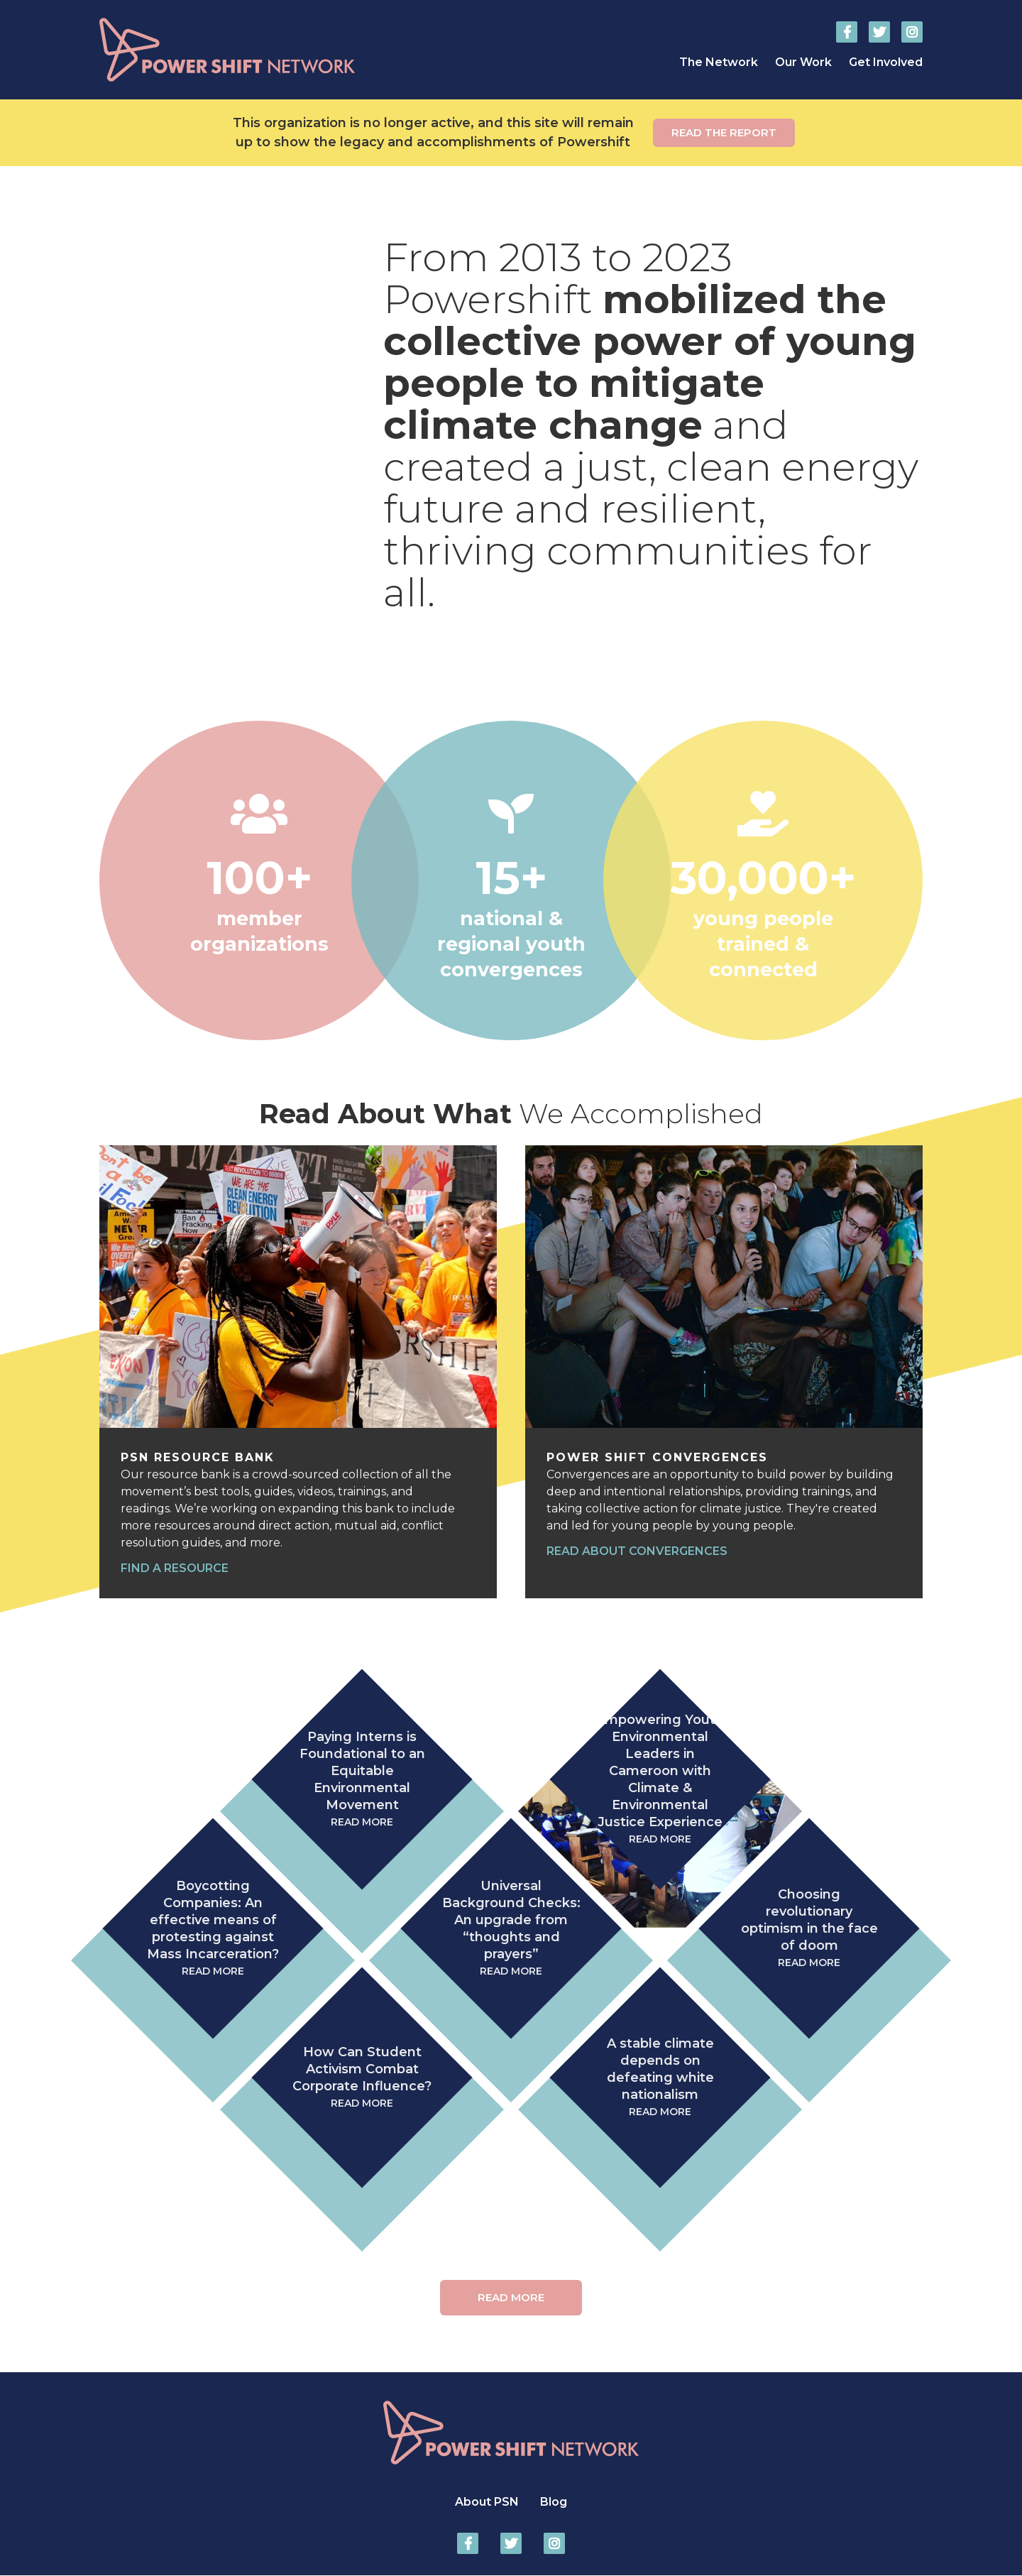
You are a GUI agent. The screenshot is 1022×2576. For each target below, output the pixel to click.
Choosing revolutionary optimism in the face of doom (809, 1929)
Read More (511, 2297)
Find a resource (175, 1568)
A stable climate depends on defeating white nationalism (660, 2078)
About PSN (487, 2502)
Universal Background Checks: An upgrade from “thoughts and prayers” (511, 1929)
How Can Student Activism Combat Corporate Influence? (362, 2078)
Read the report (723, 132)
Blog (553, 2502)
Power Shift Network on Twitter (879, 32)
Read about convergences (636, 1551)
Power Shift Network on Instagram (912, 32)
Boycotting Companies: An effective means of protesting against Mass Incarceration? (213, 1929)
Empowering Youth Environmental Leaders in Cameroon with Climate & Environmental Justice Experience (660, 1780)
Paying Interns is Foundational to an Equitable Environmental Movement (362, 1779)
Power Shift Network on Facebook (846, 32)
